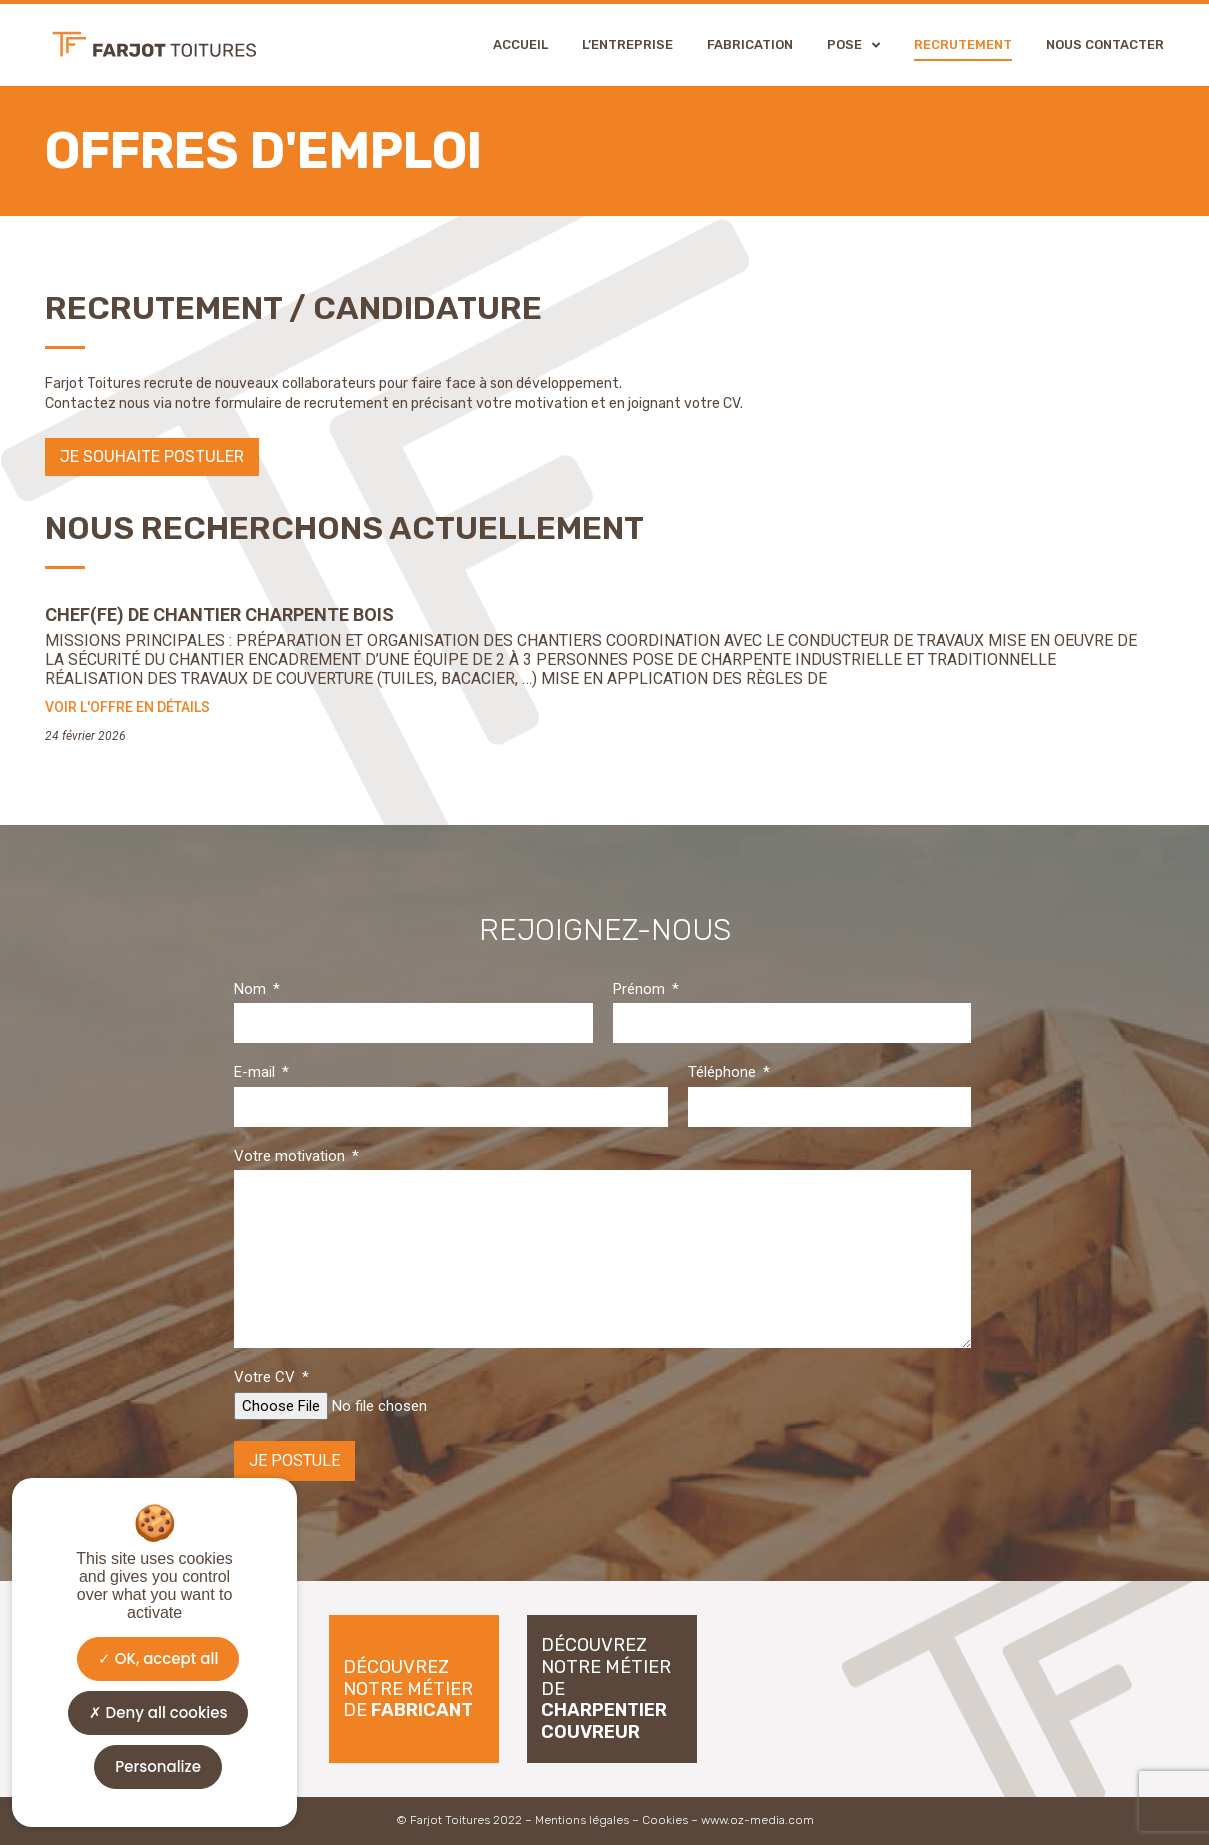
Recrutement (963, 44)
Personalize (158, 1766)
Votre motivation (291, 1156)
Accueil (520, 44)
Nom (252, 989)
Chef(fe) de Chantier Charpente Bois (219, 614)
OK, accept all (158, 1658)
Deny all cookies (158, 1712)
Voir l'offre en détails (127, 707)
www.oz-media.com (757, 1820)
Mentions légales (582, 1820)
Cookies (665, 1820)
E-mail (256, 1072)
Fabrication (750, 44)
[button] (152, 457)
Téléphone (724, 1072)
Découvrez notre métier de (408, 1688)
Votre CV (266, 1377)
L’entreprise (627, 44)
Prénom (641, 989)
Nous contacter (1105, 44)
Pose (853, 45)
